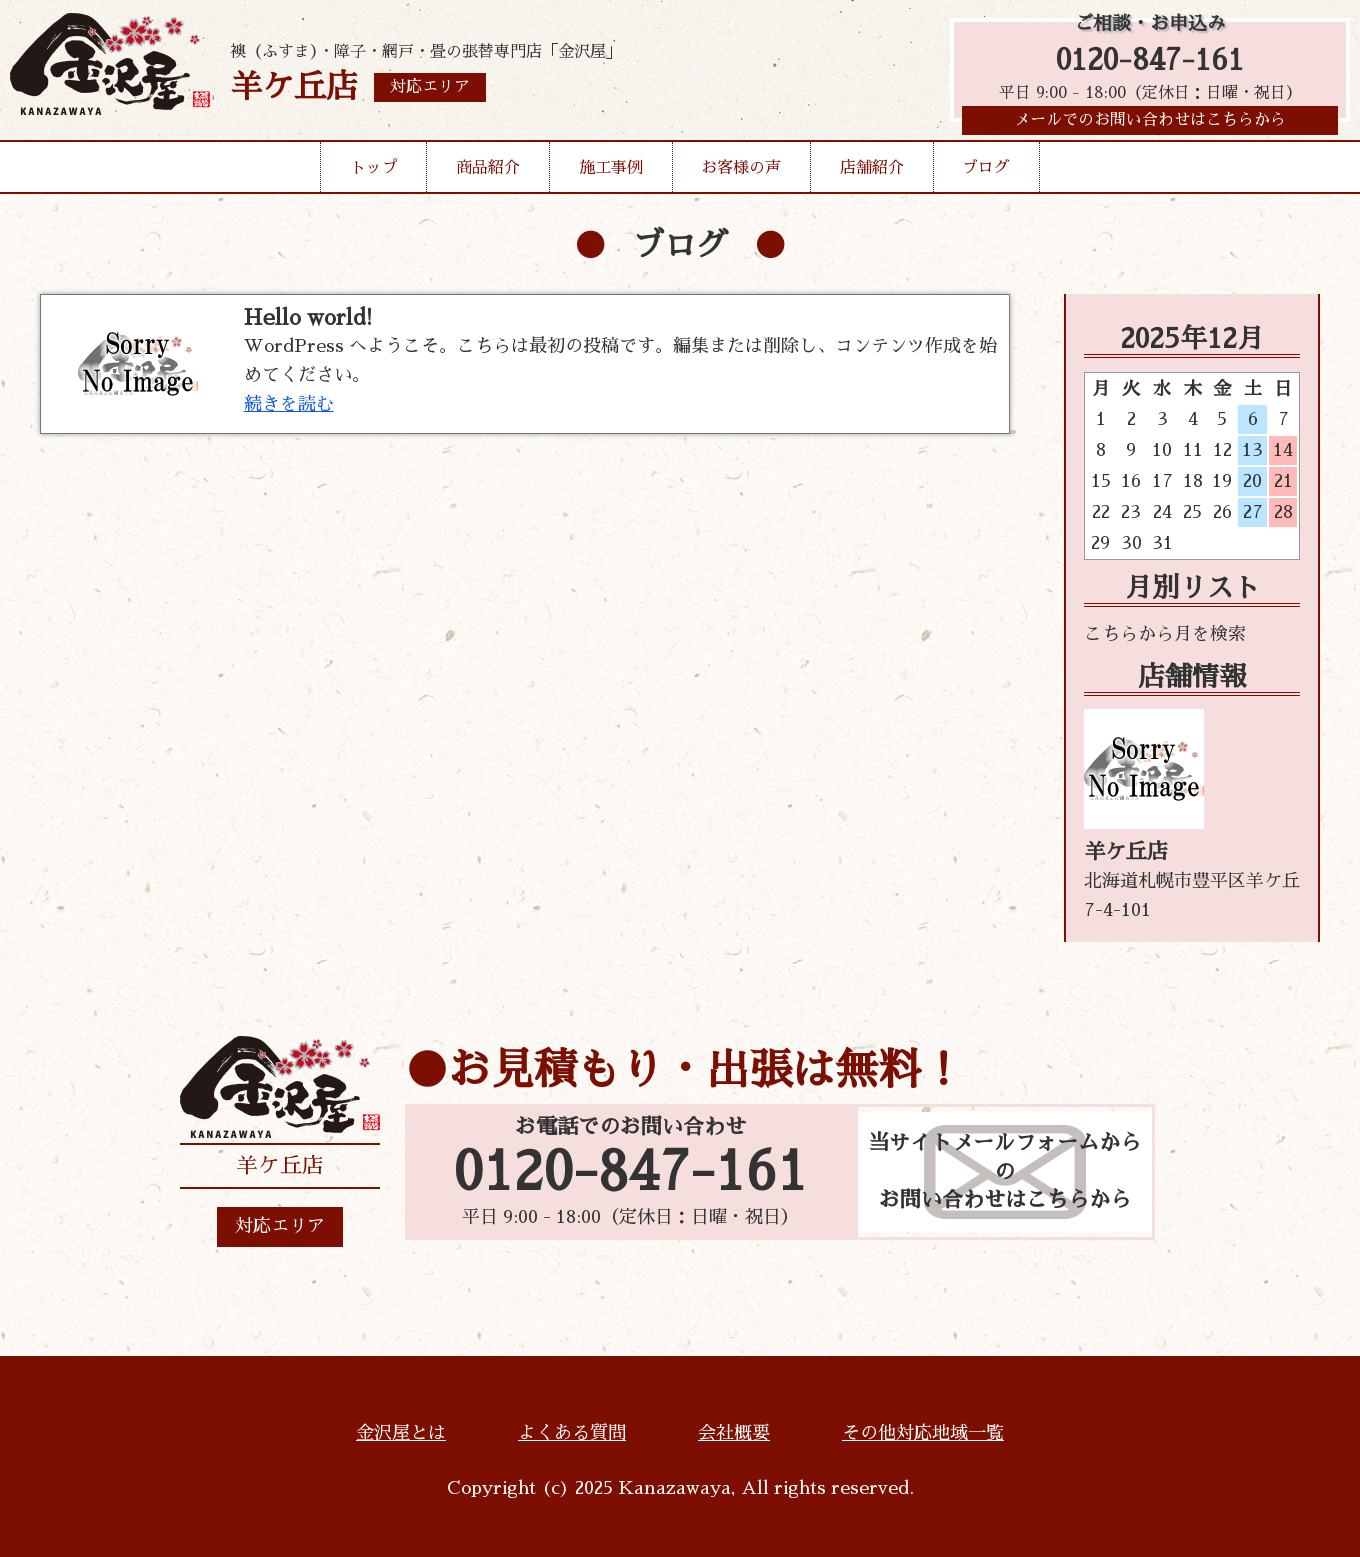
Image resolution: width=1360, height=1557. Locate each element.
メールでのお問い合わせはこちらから (1150, 125)
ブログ (986, 174)
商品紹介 (488, 174)
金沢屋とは (401, 1433)
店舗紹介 (872, 174)
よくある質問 (572, 1433)
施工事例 (611, 174)
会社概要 (734, 1433)
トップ (374, 174)
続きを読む (289, 404)
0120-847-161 (1150, 62)
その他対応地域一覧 (923, 1433)
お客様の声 (741, 174)
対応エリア (280, 1226)
